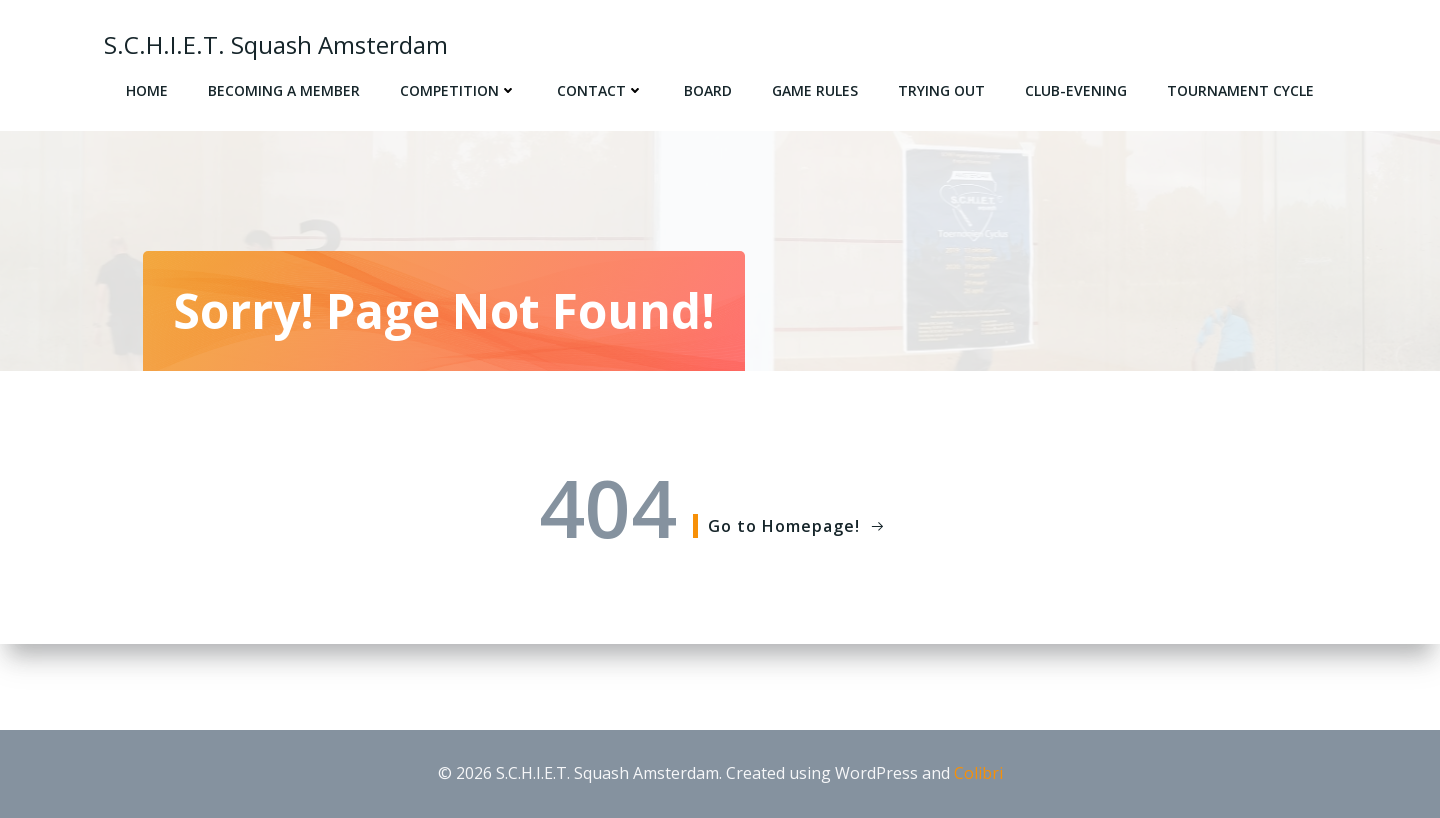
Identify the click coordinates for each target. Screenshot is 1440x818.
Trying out (941, 90)
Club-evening (1076, 90)
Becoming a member (284, 90)
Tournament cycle (1240, 90)
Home (147, 90)
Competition (458, 90)
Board (708, 90)
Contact (600, 90)
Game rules (815, 90)
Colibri (978, 773)
